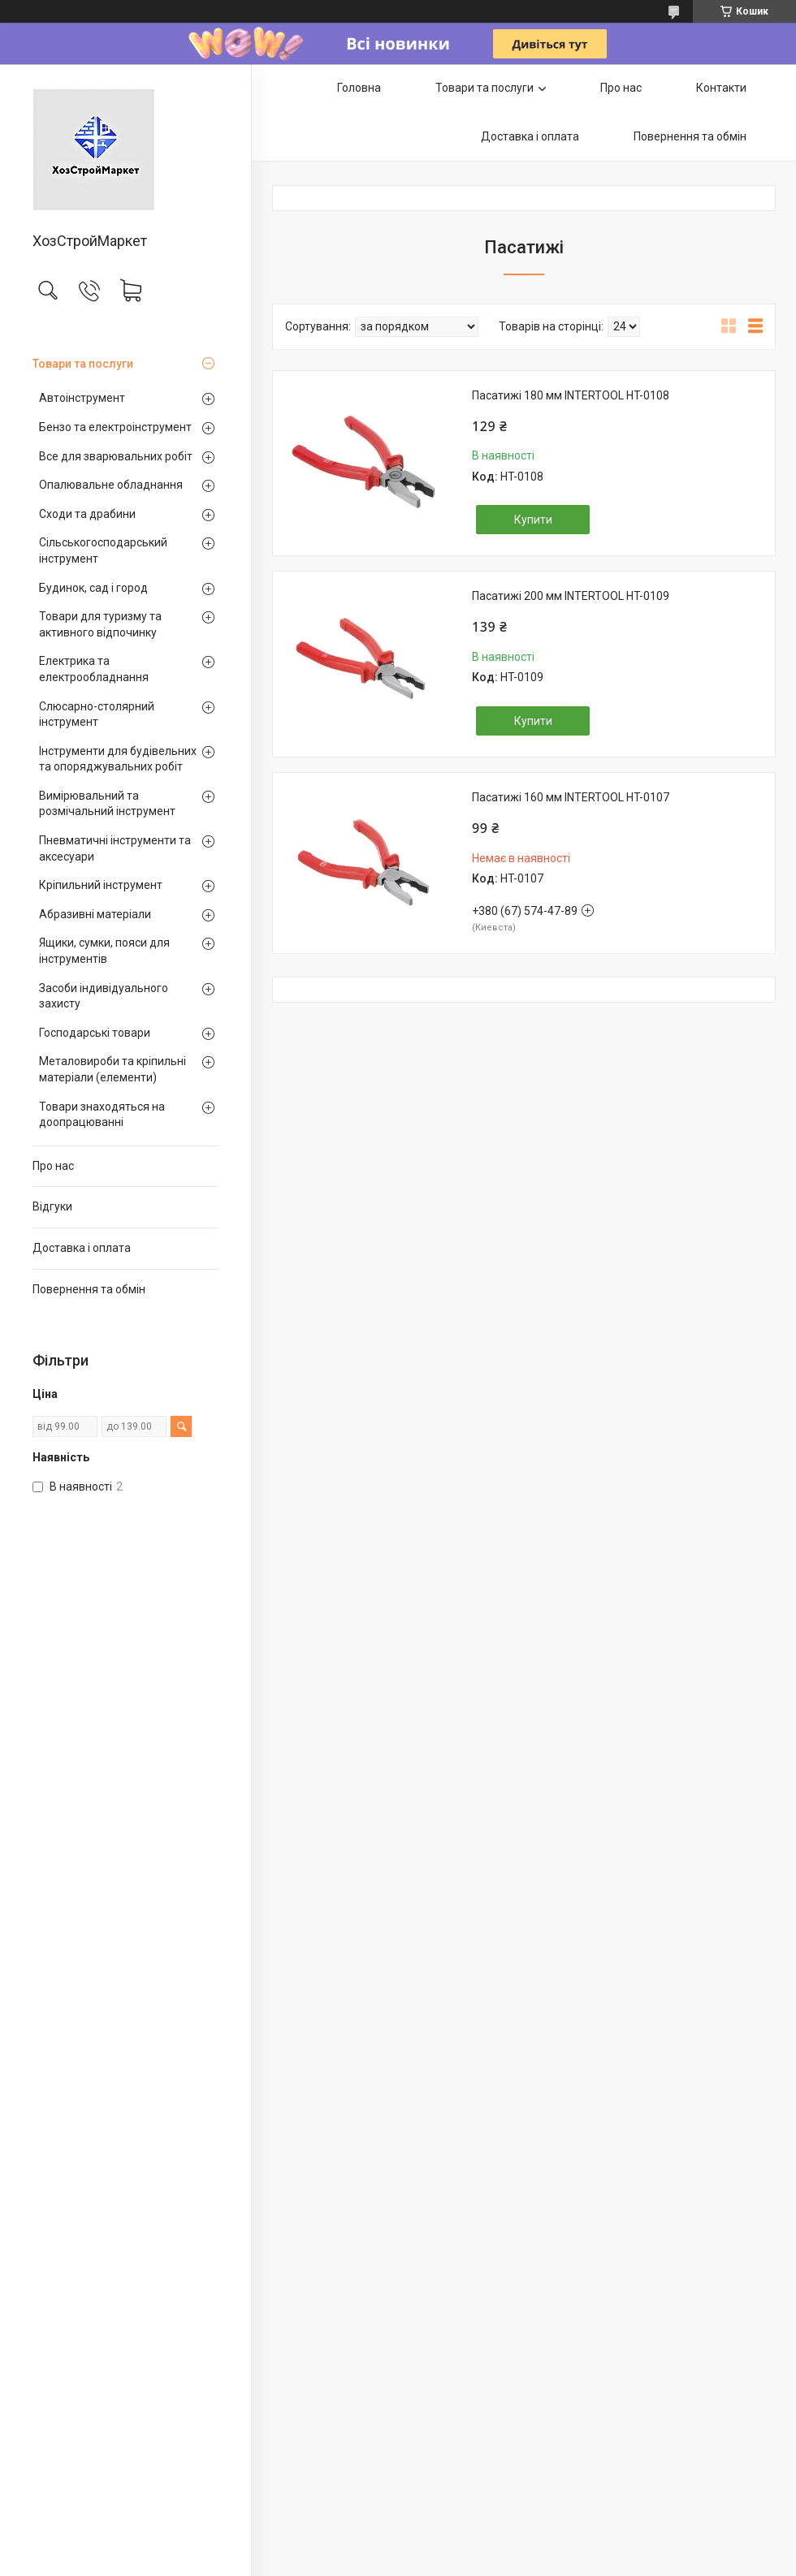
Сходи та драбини (87, 513)
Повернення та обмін (88, 1289)
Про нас (53, 1165)
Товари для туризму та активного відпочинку (100, 624)
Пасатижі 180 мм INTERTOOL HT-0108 (570, 395)
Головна (359, 87)
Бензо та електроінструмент (115, 427)
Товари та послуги (82, 363)
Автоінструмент (82, 397)
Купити (533, 519)
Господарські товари (94, 1032)
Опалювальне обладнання (111, 484)
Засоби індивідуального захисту (103, 996)
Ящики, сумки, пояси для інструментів (104, 950)
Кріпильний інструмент (100, 884)
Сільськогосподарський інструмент (103, 550)
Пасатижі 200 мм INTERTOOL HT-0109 (570, 595)
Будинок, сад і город (93, 587)
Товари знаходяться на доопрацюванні (102, 1114)
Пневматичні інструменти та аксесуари (115, 848)
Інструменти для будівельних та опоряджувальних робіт (118, 759)
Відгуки (52, 1206)
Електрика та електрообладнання (94, 669)
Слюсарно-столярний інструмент (96, 714)
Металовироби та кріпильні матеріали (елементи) (112, 1069)
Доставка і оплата (81, 1247)
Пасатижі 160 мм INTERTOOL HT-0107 (570, 797)
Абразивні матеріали (95, 914)
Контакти (721, 87)
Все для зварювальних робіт (116, 456)
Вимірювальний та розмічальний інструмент (107, 803)
